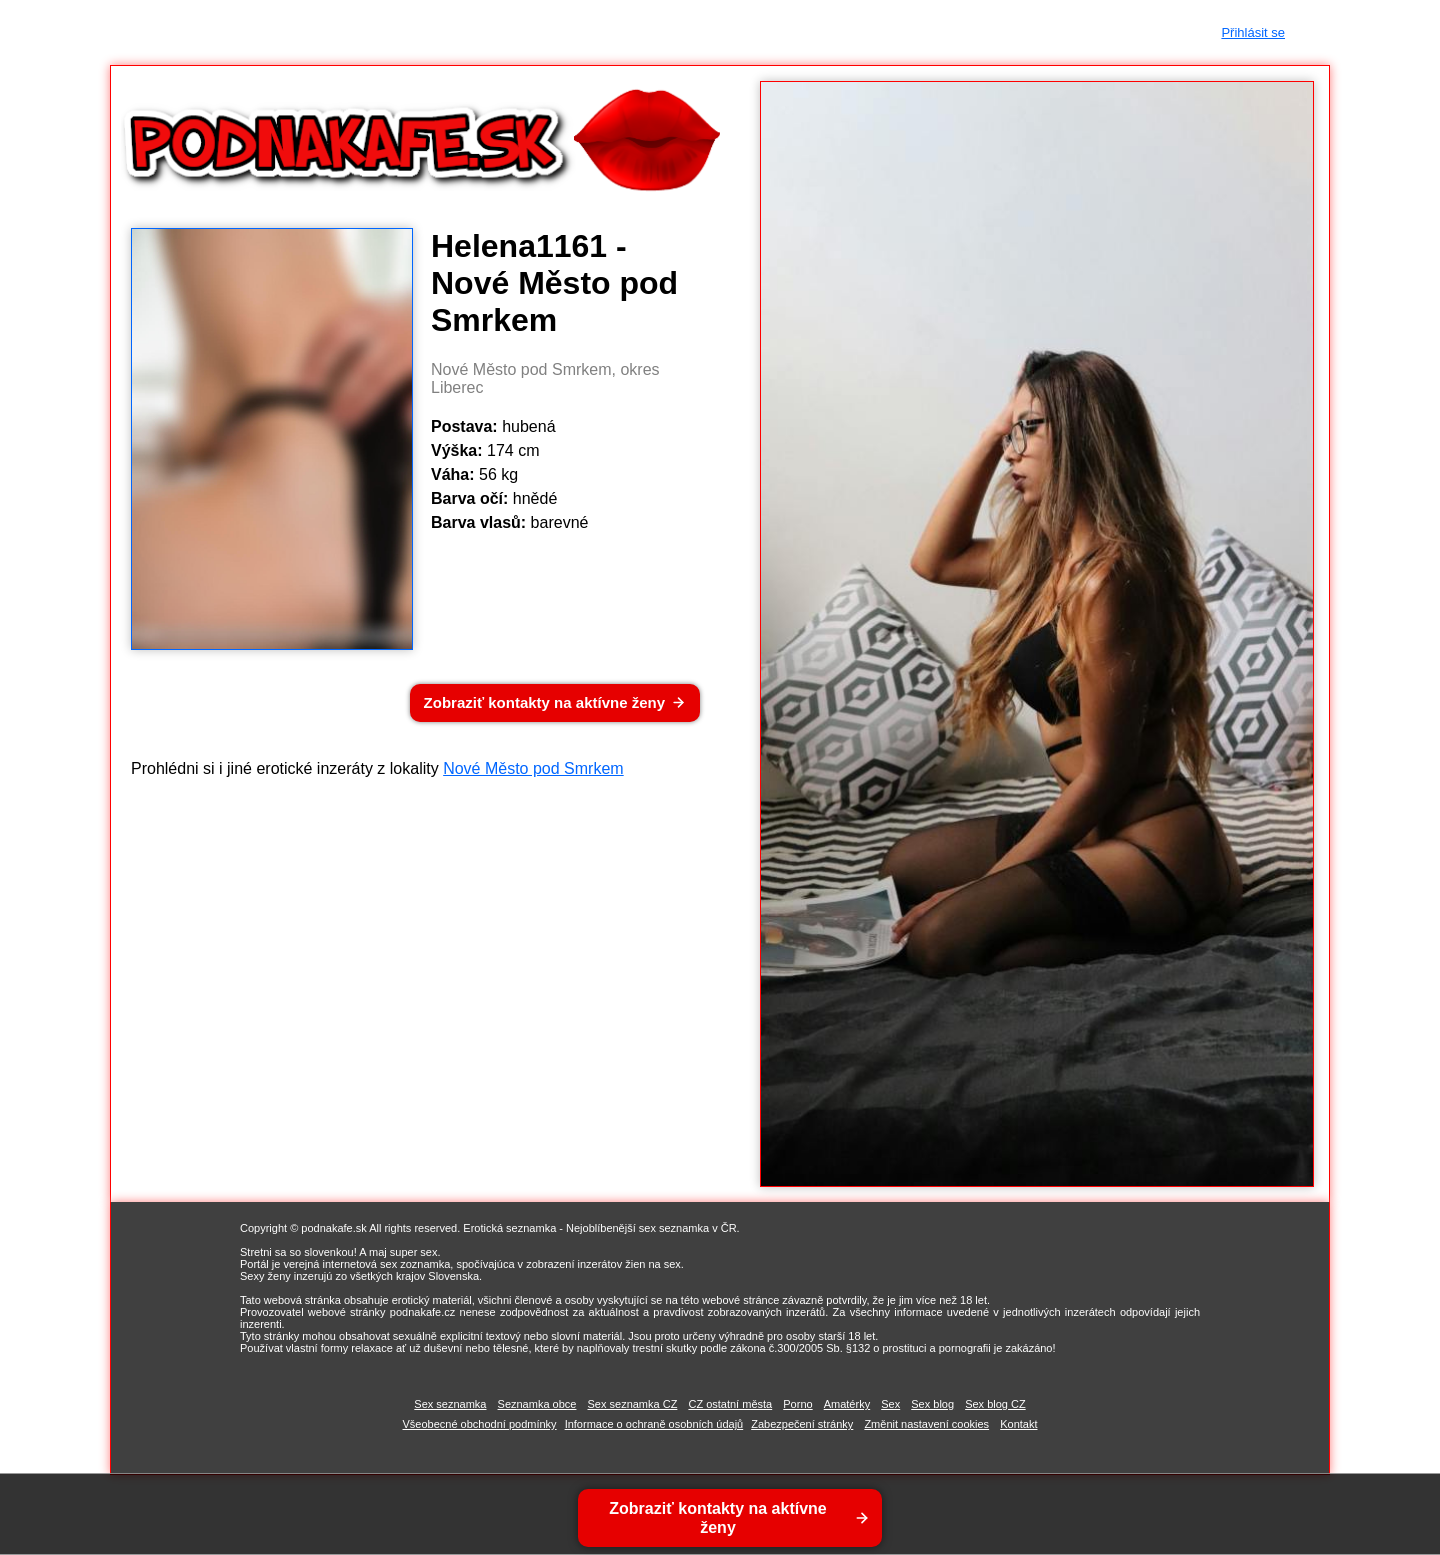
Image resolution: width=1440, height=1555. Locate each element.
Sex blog (932, 1404)
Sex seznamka (450, 1404)
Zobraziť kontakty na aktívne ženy (544, 702)
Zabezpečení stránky (802, 1424)
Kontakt (1018, 1424)
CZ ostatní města (730, 1404)
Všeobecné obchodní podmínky (480, 1424)
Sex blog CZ (995, 1404)
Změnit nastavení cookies (926, 1424)
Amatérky (847, 1404)
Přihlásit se (1253, 32)
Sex (890, 1404)
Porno (797, 1404)
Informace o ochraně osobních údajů (654, 1424)
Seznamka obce (537, 1404)
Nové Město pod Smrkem (533, 768)
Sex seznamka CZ (633, 1404)
